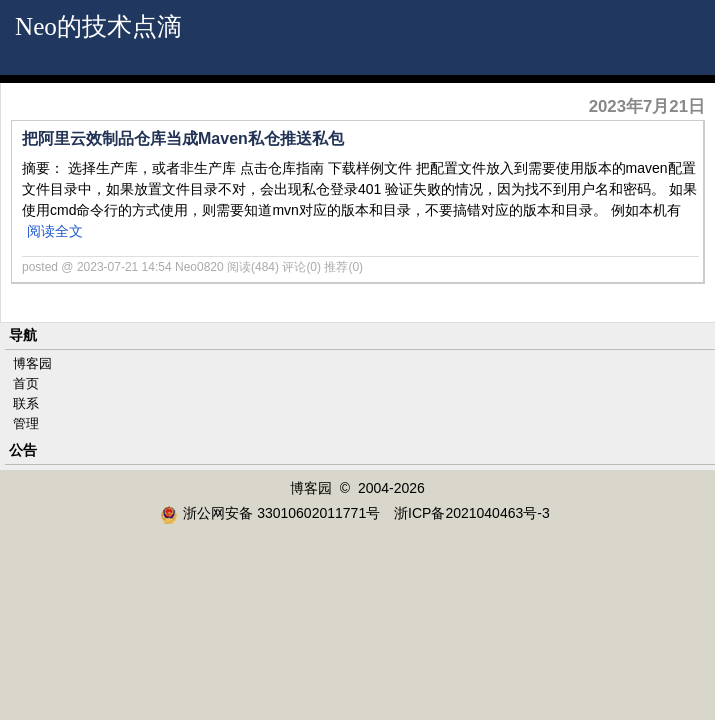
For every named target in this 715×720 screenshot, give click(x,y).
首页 (26, 383)
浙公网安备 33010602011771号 (270, 513)
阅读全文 (55, 231)
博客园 (32, 363)
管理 (26, 423)
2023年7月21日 (647, 106)
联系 (26, 403)
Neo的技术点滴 (98, 26)
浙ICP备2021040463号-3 (472, 513)
